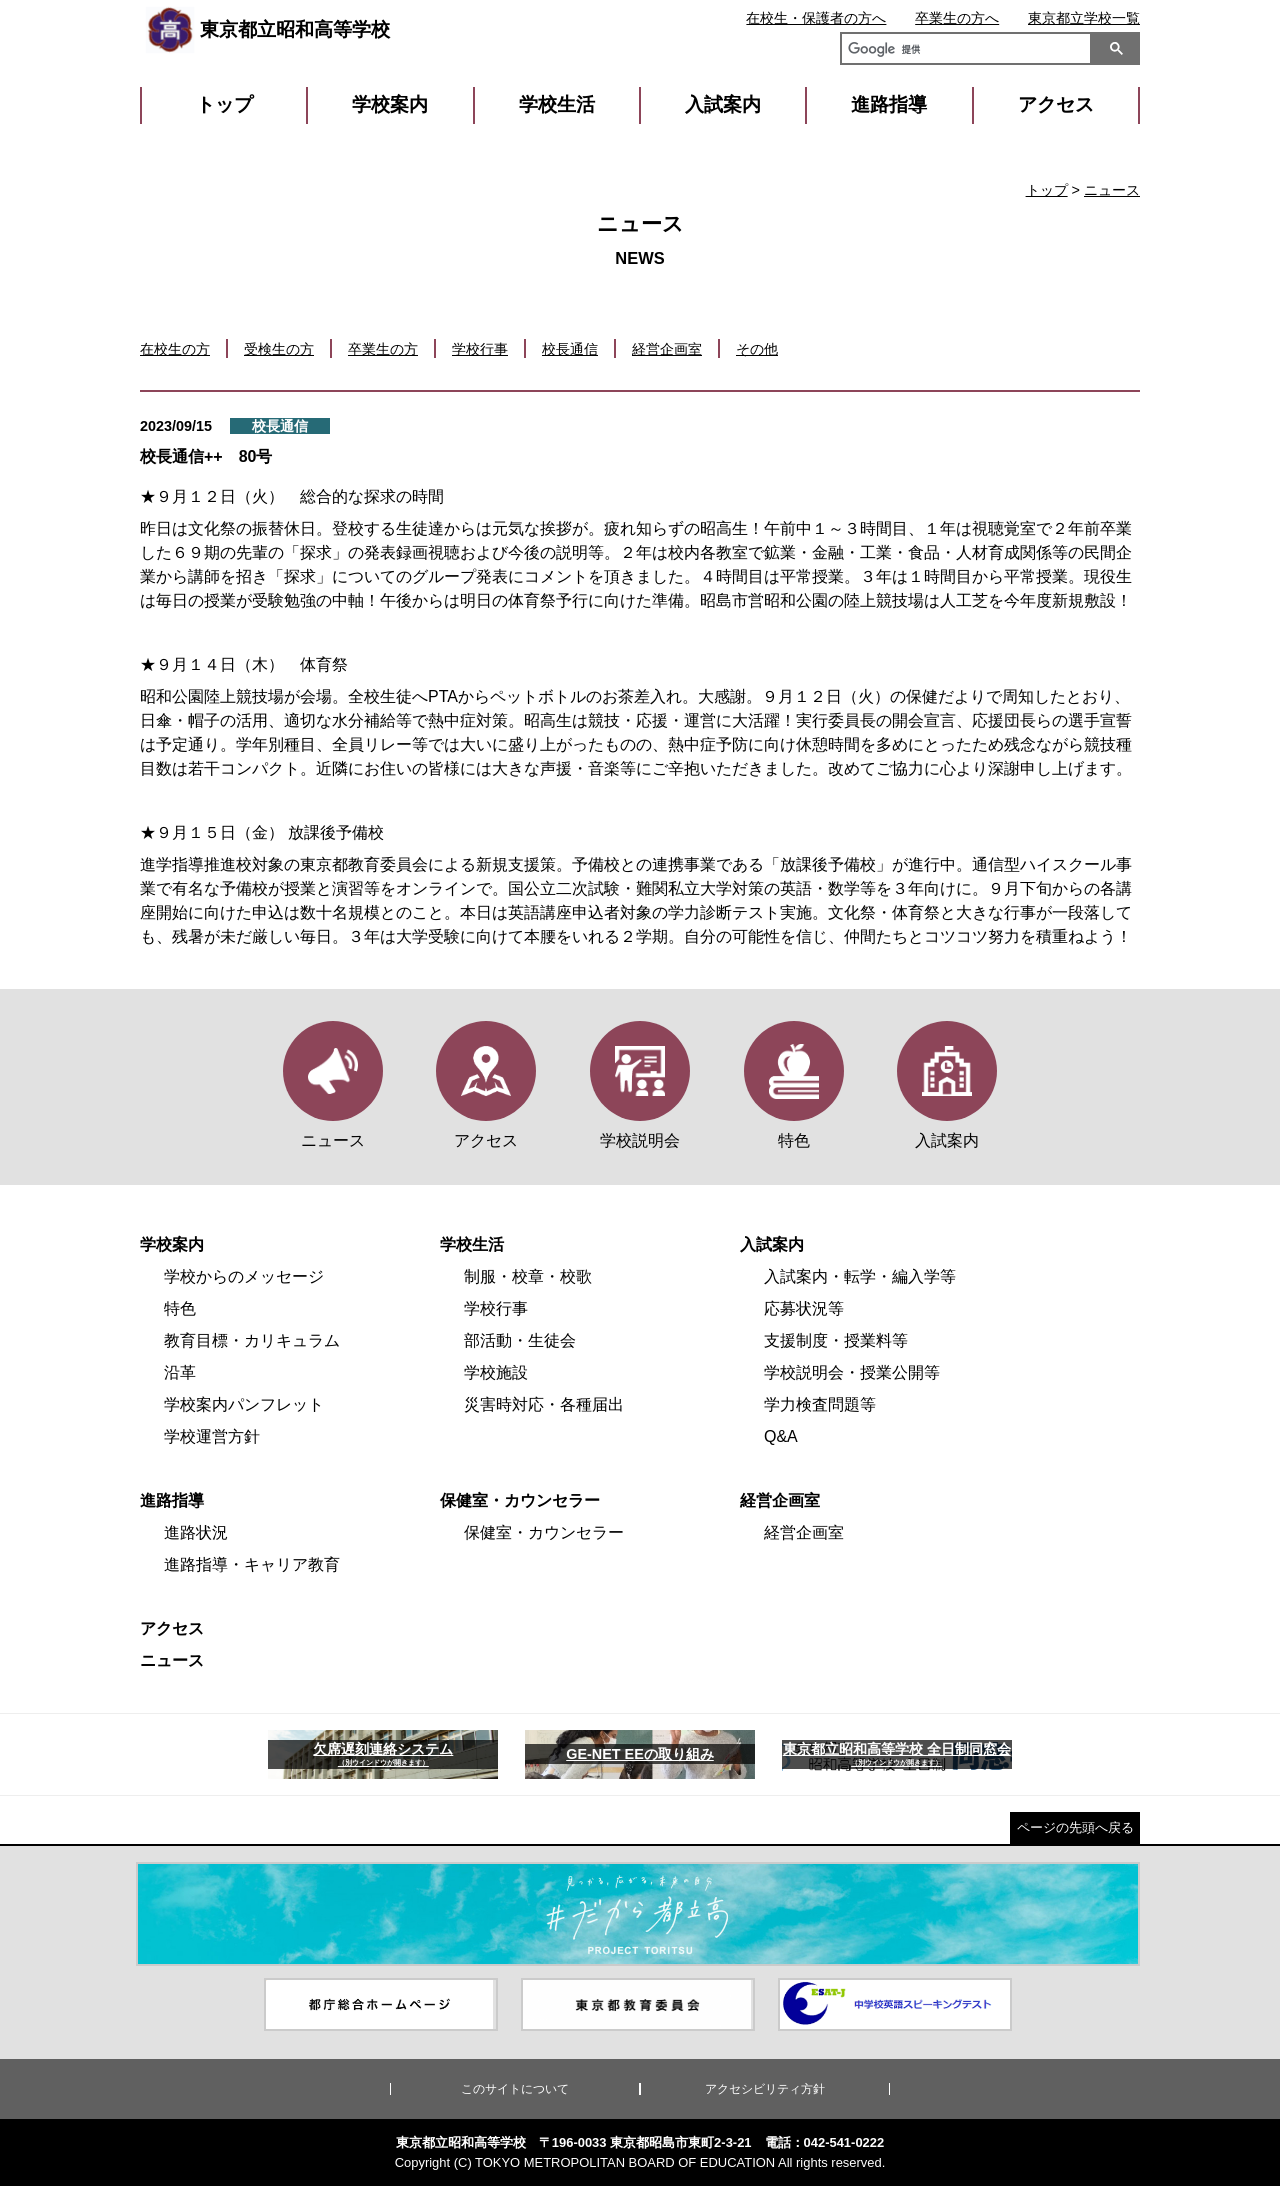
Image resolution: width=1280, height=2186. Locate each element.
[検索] (962, 51)
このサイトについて (515, 2089)
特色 (180, 1308)
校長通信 (570, 349)
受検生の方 (279, 349)
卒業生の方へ (957, 18)
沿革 (180, 1372)
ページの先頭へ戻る (1075, 1827)
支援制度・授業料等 (836, 1340)
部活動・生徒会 (520, 1340)
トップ (224, 104)
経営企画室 (667, 349)
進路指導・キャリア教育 (252, 1564)
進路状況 (196, 1532)
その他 (757, 349)
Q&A (781, 1436)
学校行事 (480, 349)
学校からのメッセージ (244, 1276)
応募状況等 (804, 1308)
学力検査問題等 (820, 1404)
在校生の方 (175, 349)
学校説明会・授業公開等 (852, 1372)
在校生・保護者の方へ (816, 18)
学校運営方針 (212, 1436)
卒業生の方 (383, 349)
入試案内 (723, 104)
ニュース (1112, 190)
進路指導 (889, 104)
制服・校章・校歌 (528, 1276)
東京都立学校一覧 (1084, 18)
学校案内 (390, 104)
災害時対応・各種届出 (544, 1404)
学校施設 (496, 1372)
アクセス (1056, 104)
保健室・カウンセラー (520, 1500)
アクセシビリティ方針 (765, 2089)
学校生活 (557, 104)
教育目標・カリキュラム (252, 1340)
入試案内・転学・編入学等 (860, 1276)
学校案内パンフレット (244, 1404)
